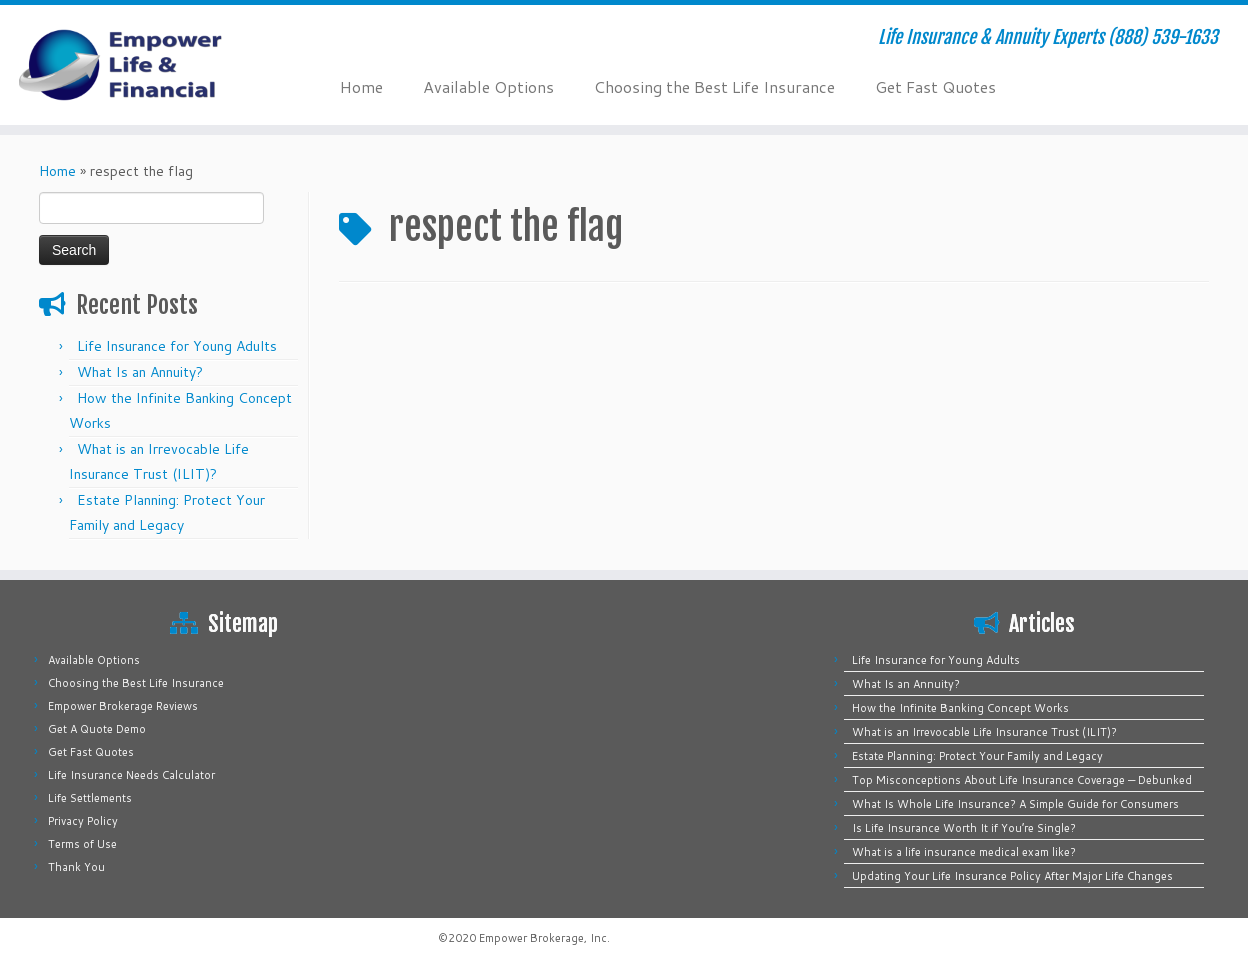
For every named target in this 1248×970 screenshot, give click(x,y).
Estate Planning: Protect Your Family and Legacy (977, 756)
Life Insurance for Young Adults (177, 346)
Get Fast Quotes (935, 86)
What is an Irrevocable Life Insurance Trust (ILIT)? (984, 732)
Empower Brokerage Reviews (123, 706)
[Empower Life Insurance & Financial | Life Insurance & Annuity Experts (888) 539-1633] (144, 65)
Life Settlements (90, 798)
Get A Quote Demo (97, 729)
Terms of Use (82, 844)
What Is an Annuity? (140, 372)
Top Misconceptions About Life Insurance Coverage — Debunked (1022, 780)
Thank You (76, 867)
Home (361, 86)
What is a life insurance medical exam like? (964, 852)
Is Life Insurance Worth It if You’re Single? (964, 828)
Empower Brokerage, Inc (543, 938)
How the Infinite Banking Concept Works (960, 708)
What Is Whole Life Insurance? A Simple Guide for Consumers (1015, 804)
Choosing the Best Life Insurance (714, 86)
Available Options (488, 86)
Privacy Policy (83, 821)
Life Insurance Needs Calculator (131, 775)
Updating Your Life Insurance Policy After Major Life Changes (1012, 876)
